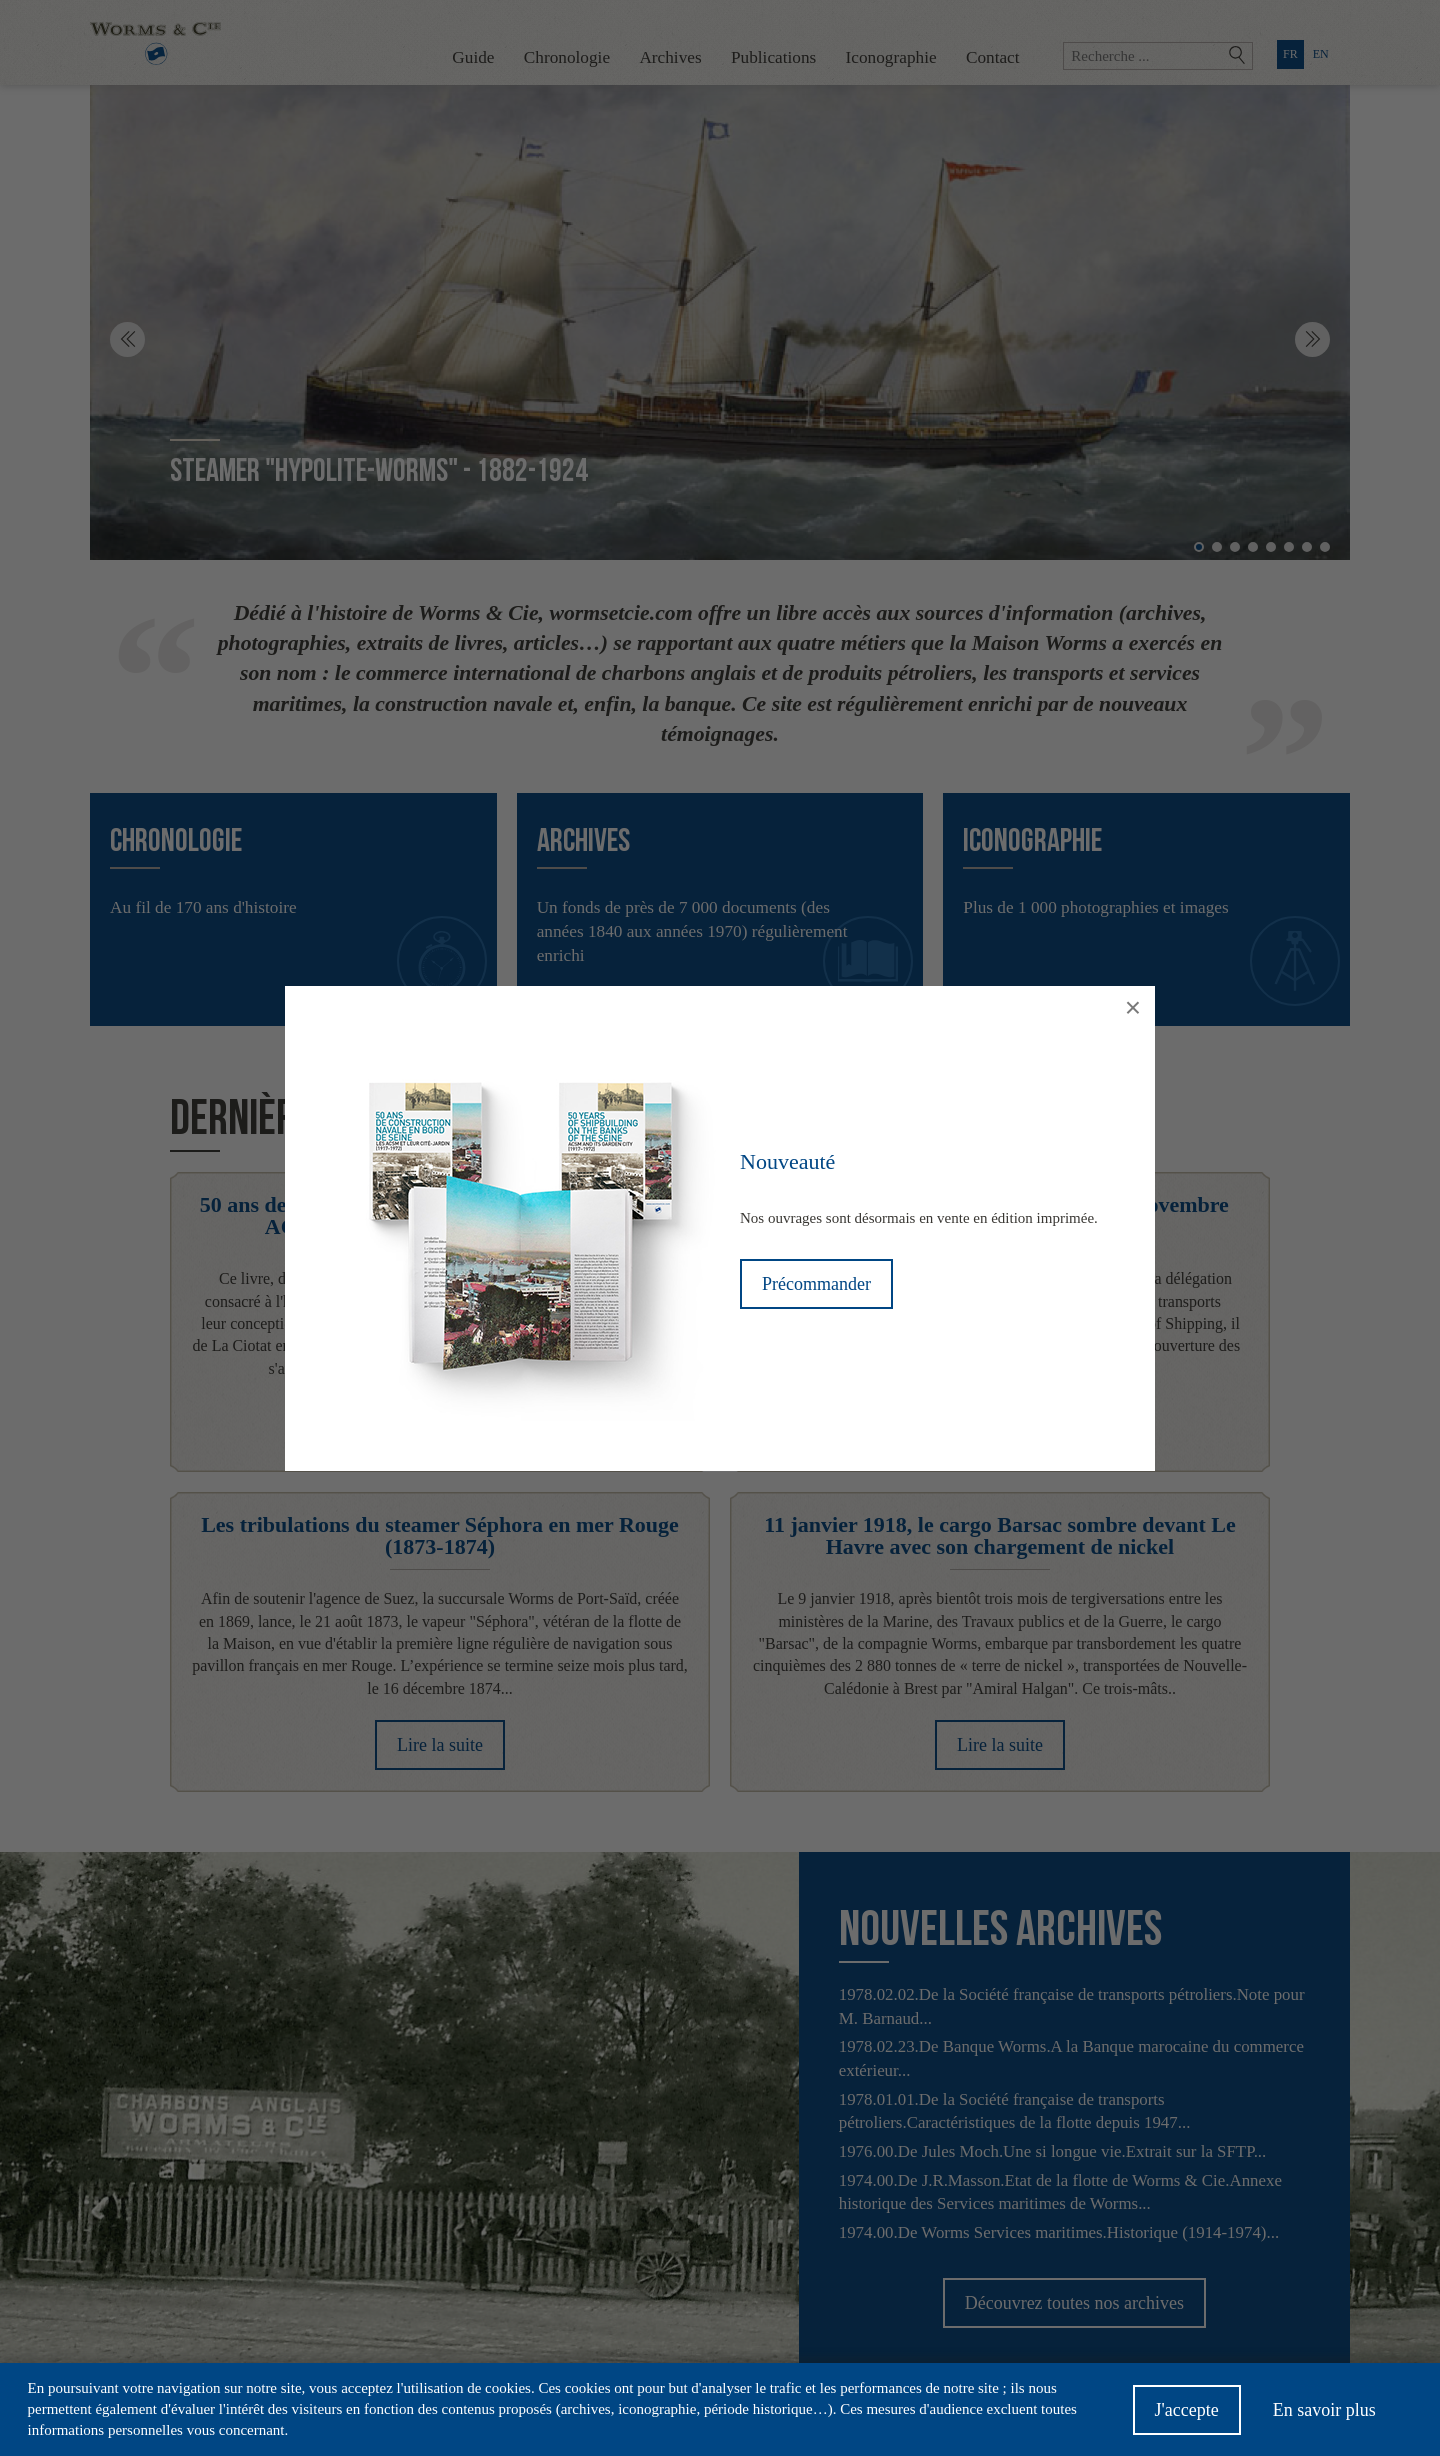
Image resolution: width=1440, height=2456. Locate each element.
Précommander (816, 1284)
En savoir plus (1324, 2415)
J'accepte (1187, 2415)
